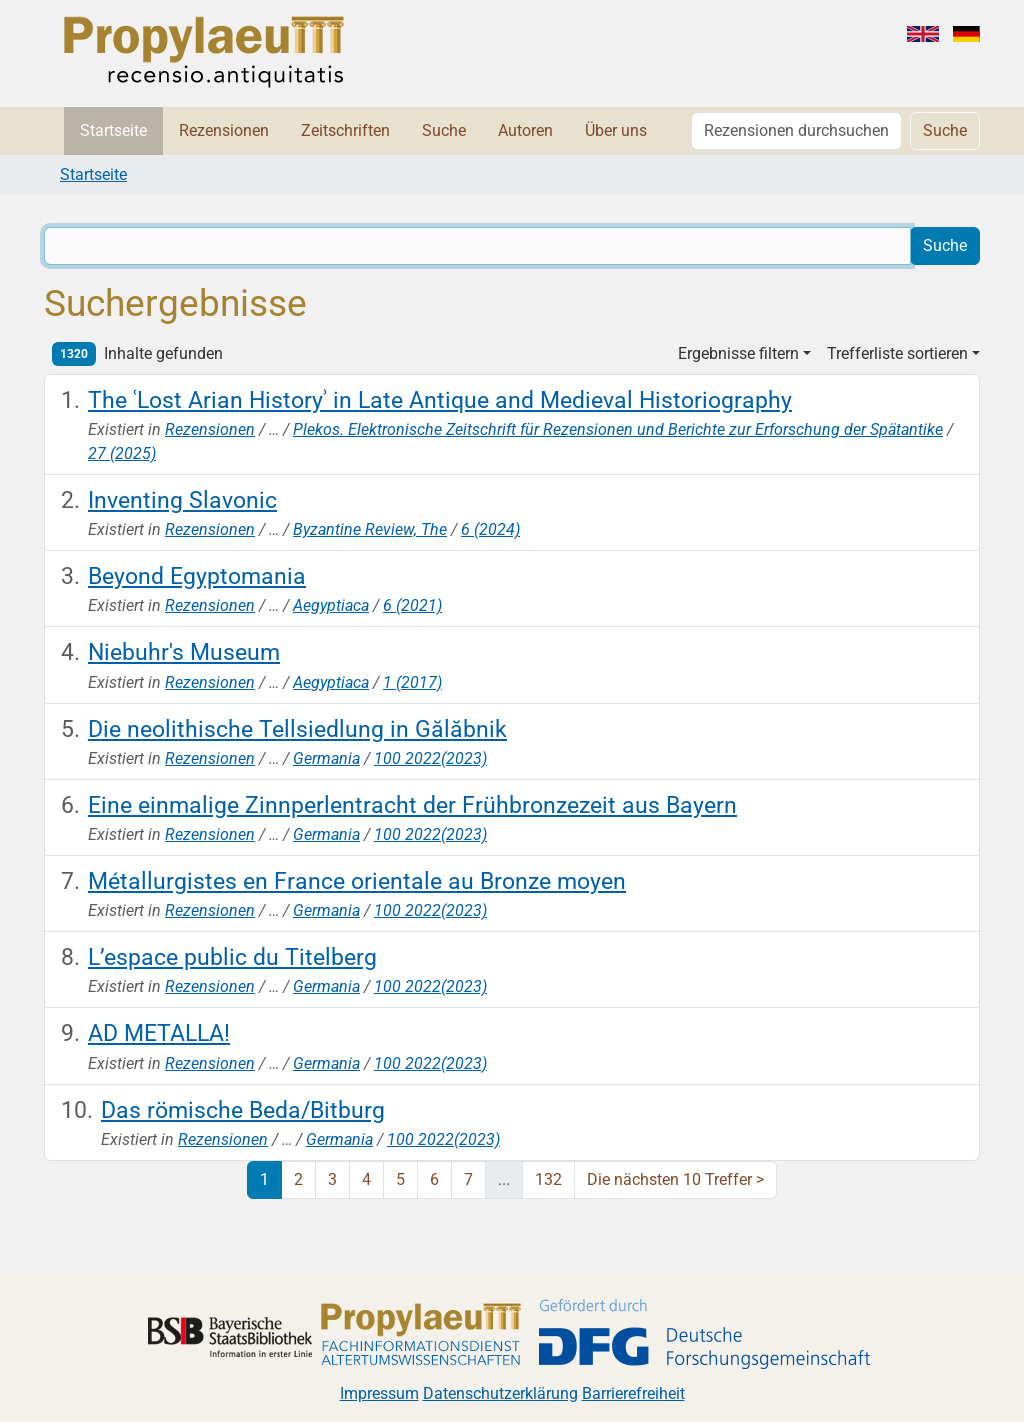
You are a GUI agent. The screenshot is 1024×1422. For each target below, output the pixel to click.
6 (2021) (412, 605)
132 (548, 1179)
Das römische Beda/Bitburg (243, 1110)
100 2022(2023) (430, 758)
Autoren (525, 130)
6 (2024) (490, 529)
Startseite (113, 130)
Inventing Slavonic (182, 500)
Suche (444, 130)
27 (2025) (122, 453)
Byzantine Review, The (370, 529)
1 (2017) (412, 682)
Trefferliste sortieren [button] (897, 353)
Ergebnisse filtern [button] (738, 353)
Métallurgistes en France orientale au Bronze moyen (357, 881)
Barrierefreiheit (633, 1393)
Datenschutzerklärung (500, 1393)
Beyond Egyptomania (197, 576)
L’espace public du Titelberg (232, 957)
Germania (326, 758)
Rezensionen (224, 130)
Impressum (379, 1393)
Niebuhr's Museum (184, 652)
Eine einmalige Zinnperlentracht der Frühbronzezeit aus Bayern (412, 805)
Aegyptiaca (331, 605)
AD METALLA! (159, 1033)
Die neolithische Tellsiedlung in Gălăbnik (297, 729)
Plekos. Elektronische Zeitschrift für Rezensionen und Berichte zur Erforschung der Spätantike (618, 429)
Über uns (616, 130)
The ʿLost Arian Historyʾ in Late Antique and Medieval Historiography (440, 400)
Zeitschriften (345, 130)
